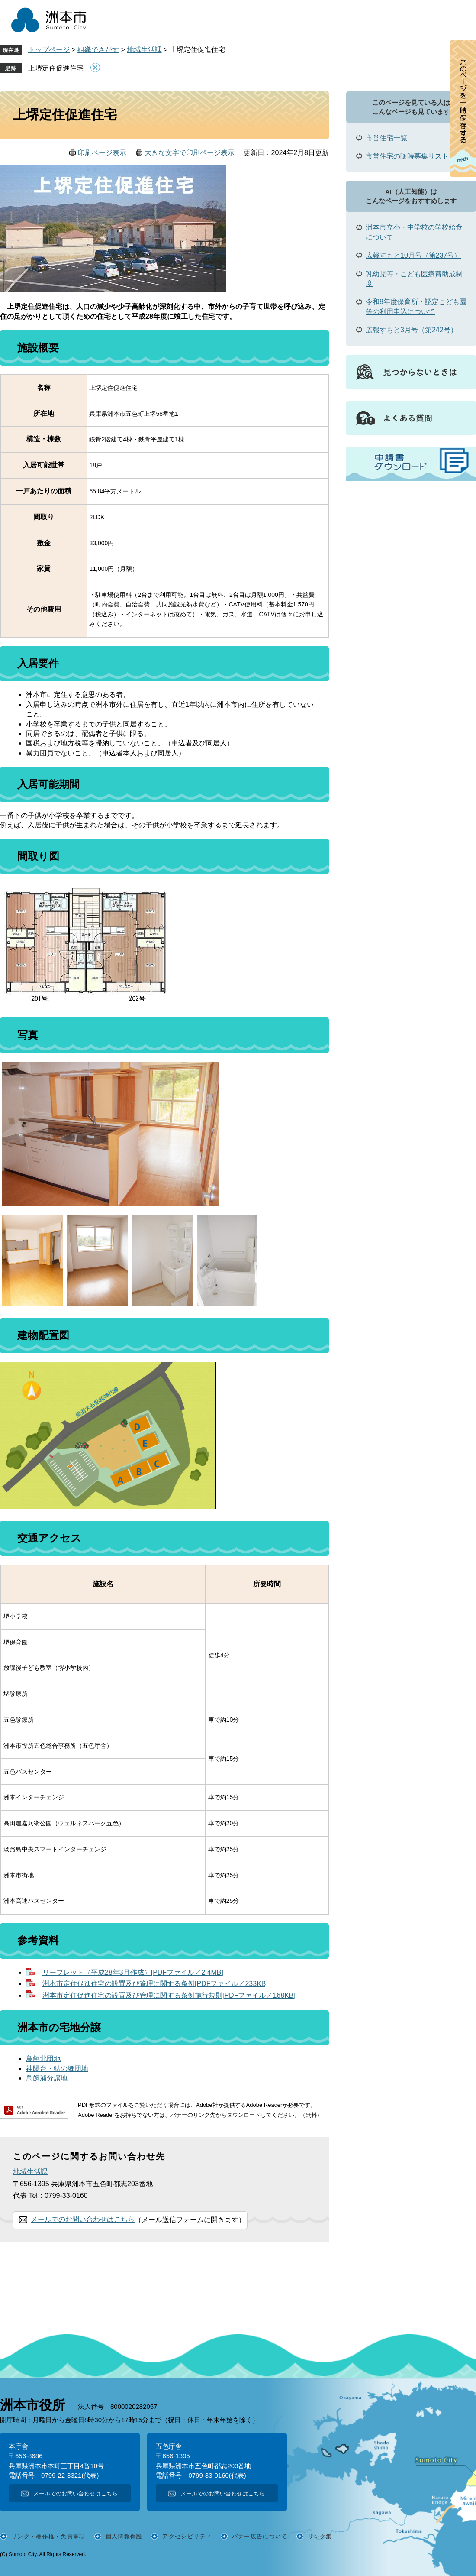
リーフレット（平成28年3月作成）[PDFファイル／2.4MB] (132, 1972)
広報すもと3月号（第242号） (411, 330)
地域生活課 (144, 49)
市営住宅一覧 (386, 138)
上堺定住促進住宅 (56, 68)
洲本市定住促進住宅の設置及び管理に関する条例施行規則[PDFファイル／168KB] (169, 1995)
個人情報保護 (124, 2536)
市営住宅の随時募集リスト (407, 156)
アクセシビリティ (187, 2536)
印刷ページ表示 (102, 152)
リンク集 (320, 2536)
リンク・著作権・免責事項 (48, 2536)
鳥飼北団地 (43, 2058)
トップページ (49, 49)
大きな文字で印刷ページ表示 (190, 152)
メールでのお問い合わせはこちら (83, 2219)
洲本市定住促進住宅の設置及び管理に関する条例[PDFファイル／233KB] (155, 1983)
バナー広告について (260, 2536)
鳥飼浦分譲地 (47, 2078)
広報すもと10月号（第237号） (413, 255)
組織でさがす (98, 49)
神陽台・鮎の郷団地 (57, 2068)
